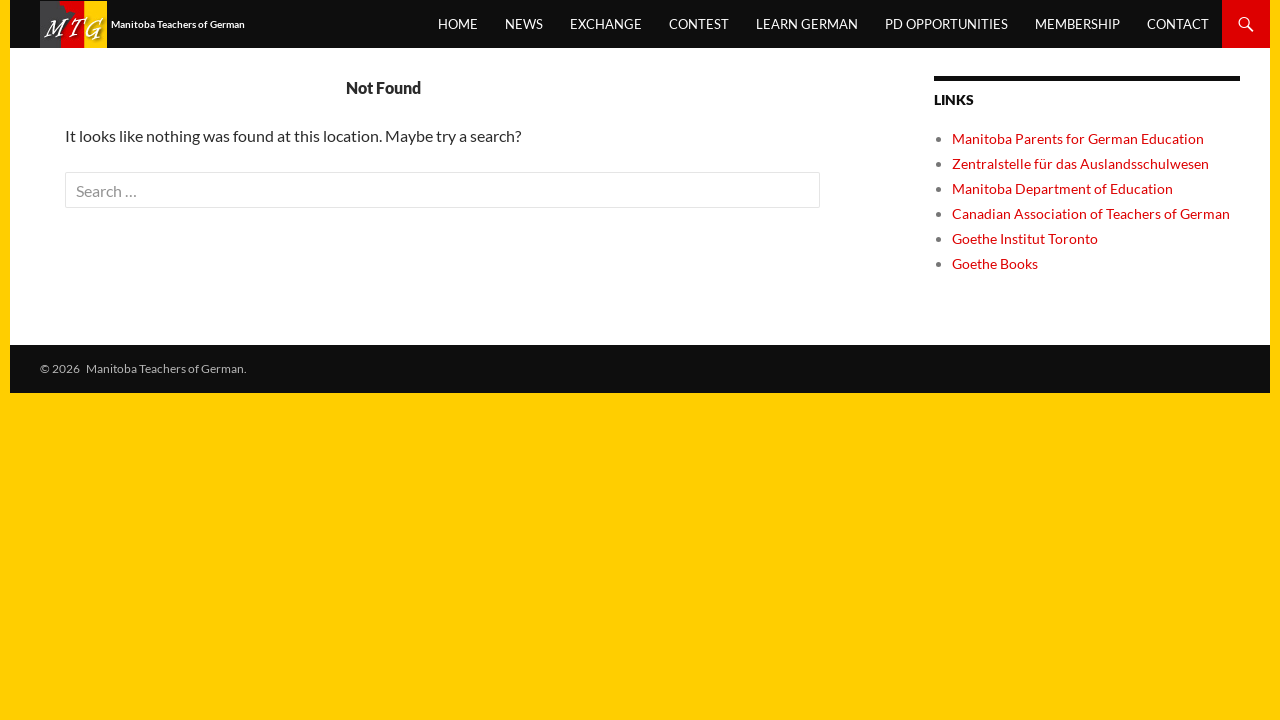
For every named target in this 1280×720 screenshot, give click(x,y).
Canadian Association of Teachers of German (1091, 213)
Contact (1178, 24)
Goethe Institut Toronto (1025, 238)
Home (458, 24)
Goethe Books (995, 263)
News (524, 24)
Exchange (606, 24)
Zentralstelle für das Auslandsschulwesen (1080, 163)
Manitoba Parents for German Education (1078, 138)
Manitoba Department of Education (1062, 188)
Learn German (807, 24)
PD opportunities (946, 24)
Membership (1077, 24)
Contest (699, 24)
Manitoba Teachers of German (195, 26)
